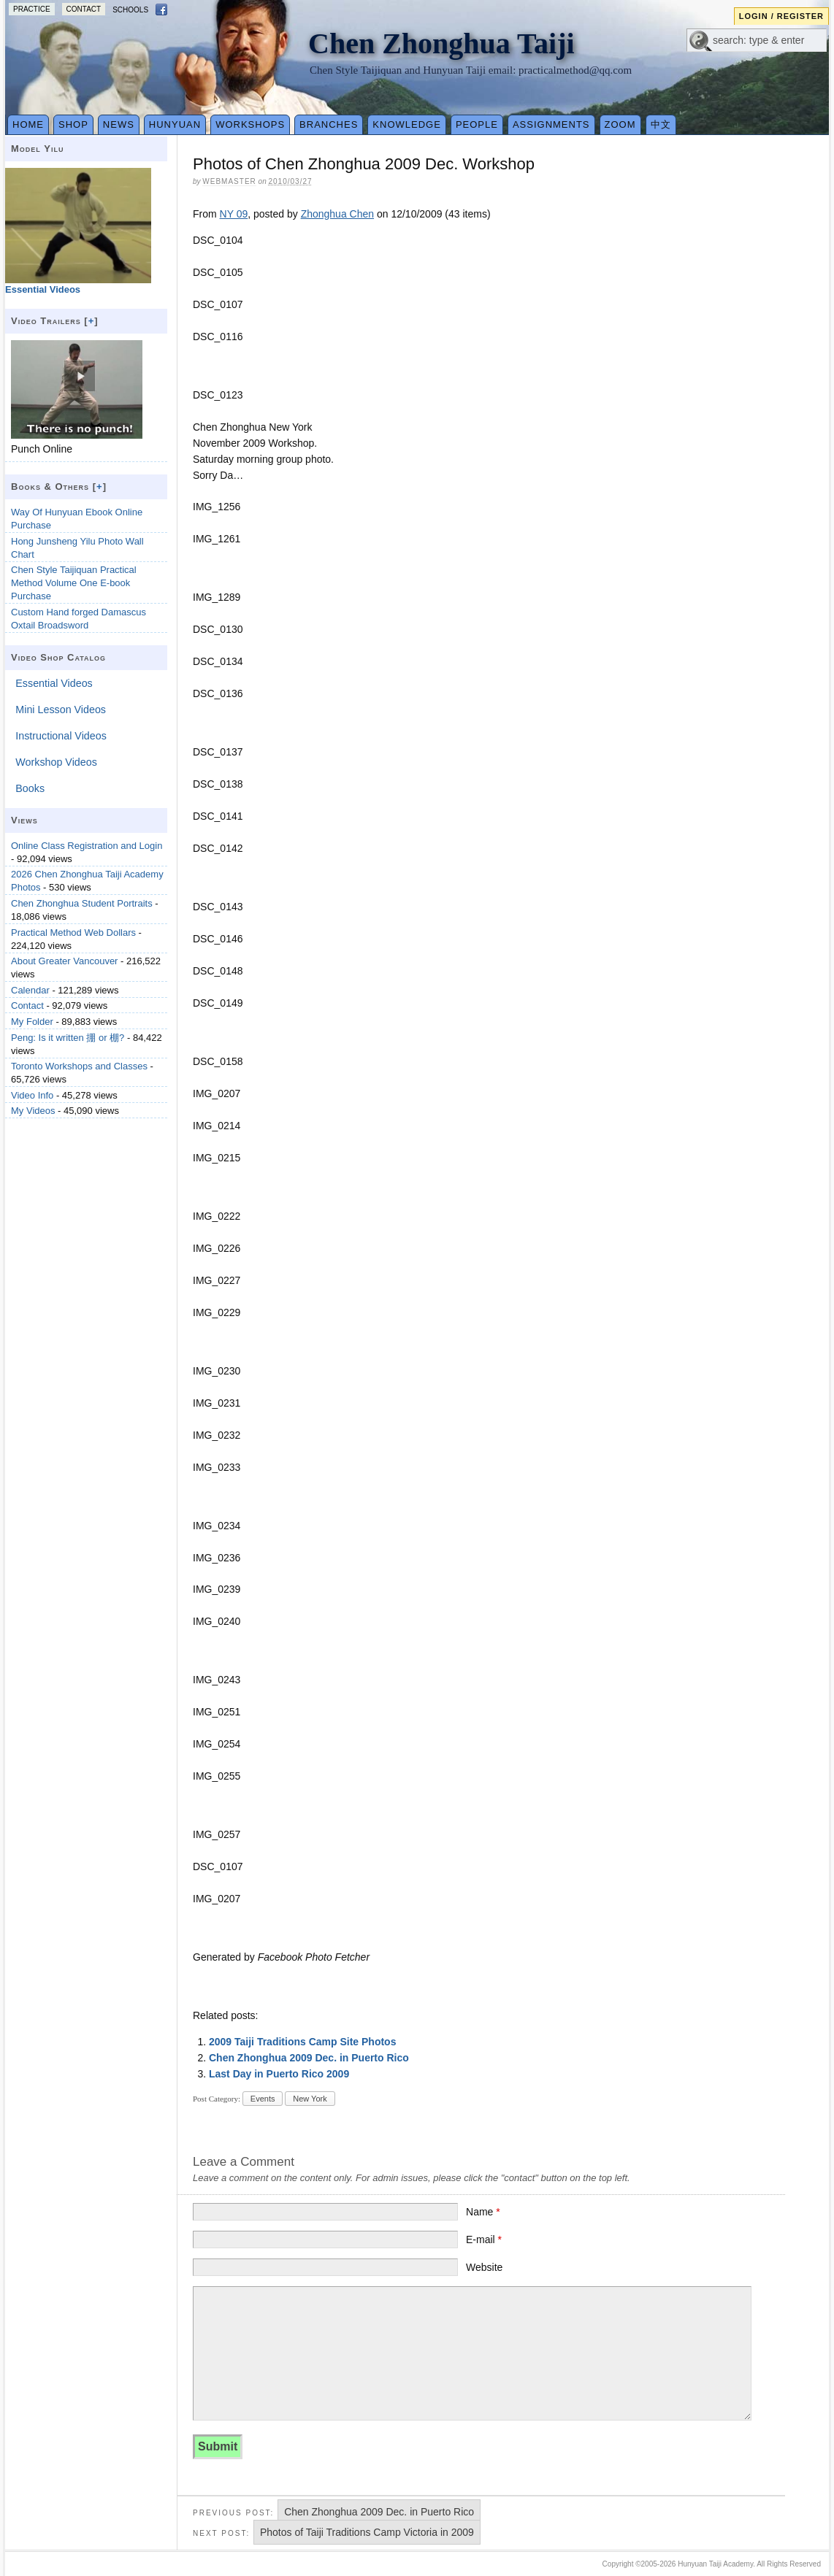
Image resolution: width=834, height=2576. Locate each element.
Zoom (620, 124)
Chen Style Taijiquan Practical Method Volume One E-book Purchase (74, 582)
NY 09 (234, 214)
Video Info (32, 1095)
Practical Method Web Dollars (73, 932)
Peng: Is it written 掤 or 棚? (67, 1037)
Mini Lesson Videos (60, 709)
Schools (130, 10)
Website (484, 2267)
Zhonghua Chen (337, 214)
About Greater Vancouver (64, 961)
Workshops (250, 124)
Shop (73, 124)
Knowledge (406, 124)
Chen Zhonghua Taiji (441, 43)
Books (30, 788)
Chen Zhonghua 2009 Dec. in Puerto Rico (309, 2058)
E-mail (484, 2239)
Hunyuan (175, 124)
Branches (328, 124)
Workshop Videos (56, 762)
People (477, 124)
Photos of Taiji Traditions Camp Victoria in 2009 (367, 2532)
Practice (31, 9)
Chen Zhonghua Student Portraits (82, 903)
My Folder (32, 1021)
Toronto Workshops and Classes (79, 1066)
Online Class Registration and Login (86, 845)
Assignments (551, 124)
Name (483, 2212)
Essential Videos (53, 683)
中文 (661, 124)
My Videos (33, 1110)
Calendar (30, 990)
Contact (84, 9)
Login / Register (781, 16)
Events (262, 2098)
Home (28, 124)
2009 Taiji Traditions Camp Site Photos (302, 2042)
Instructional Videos (61, 736)
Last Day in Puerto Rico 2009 (279, 2074)
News (118, 124)
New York (309, 2098)
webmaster (229, 181)
